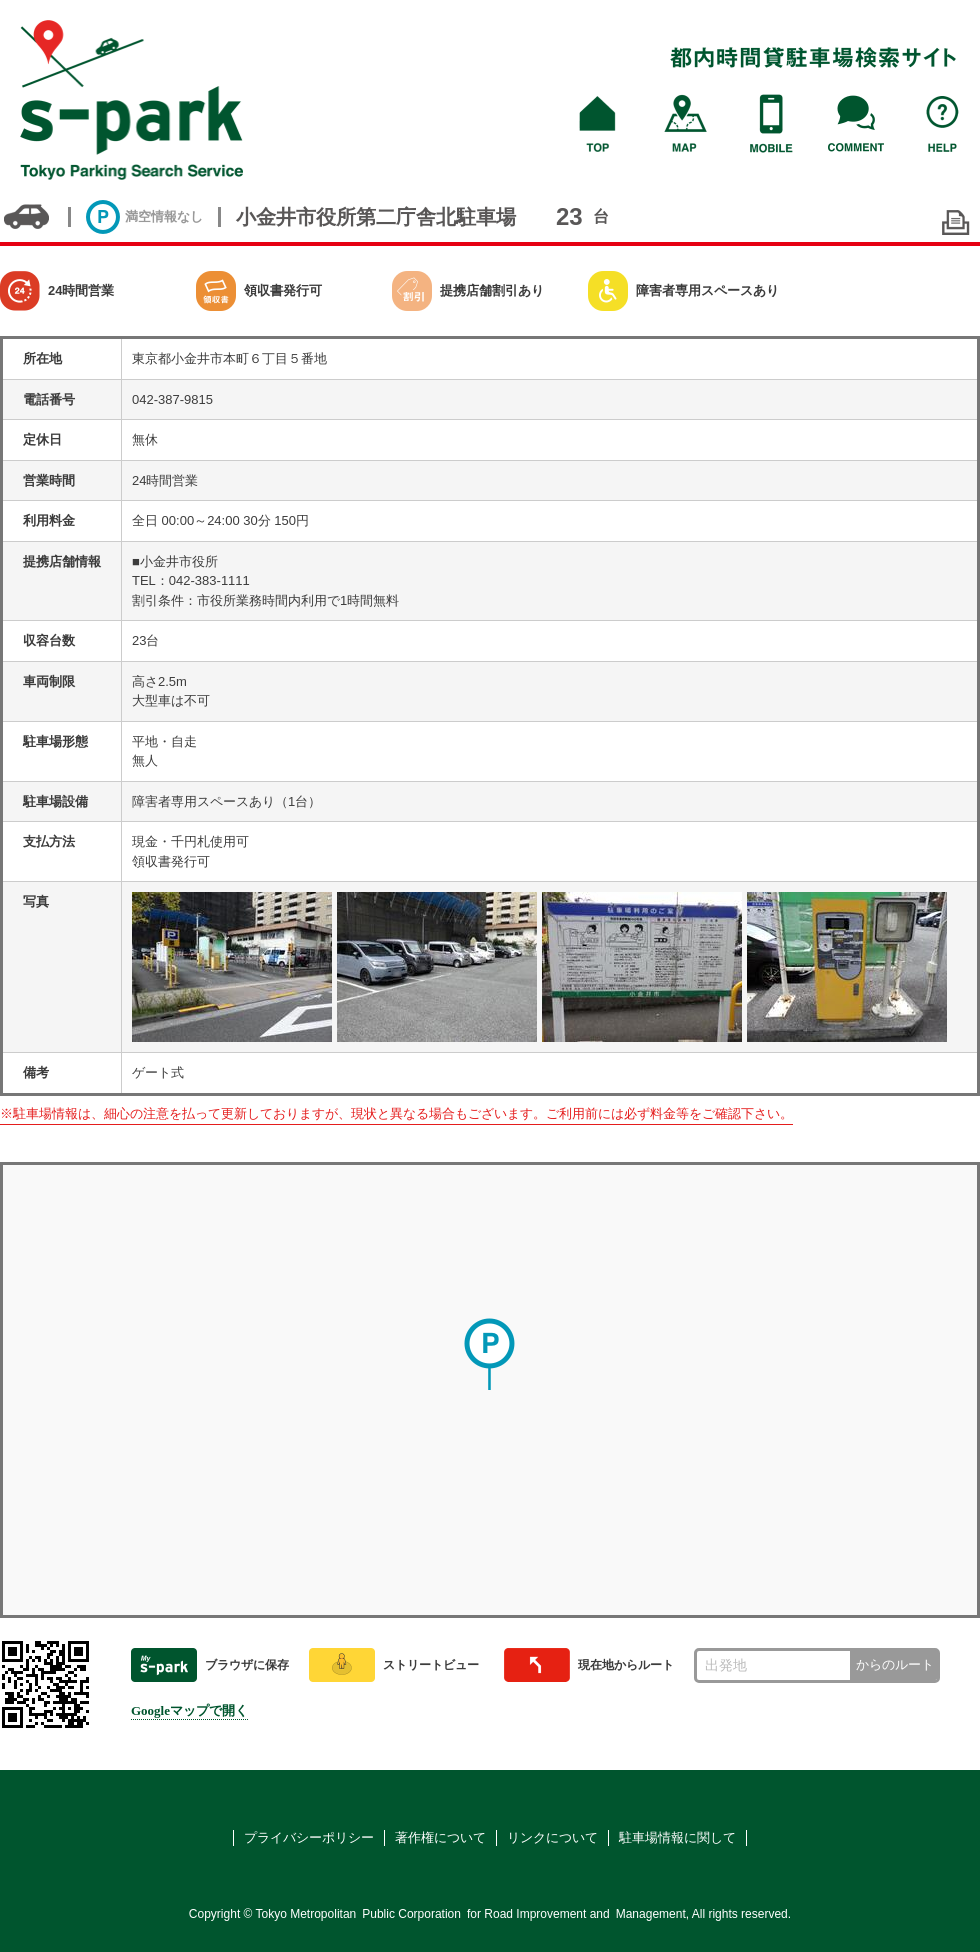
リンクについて (552, 1837)
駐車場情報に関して (677, 1837)
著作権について (440, 1837)
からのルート (895, 1664)
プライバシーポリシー (309, 1837)
